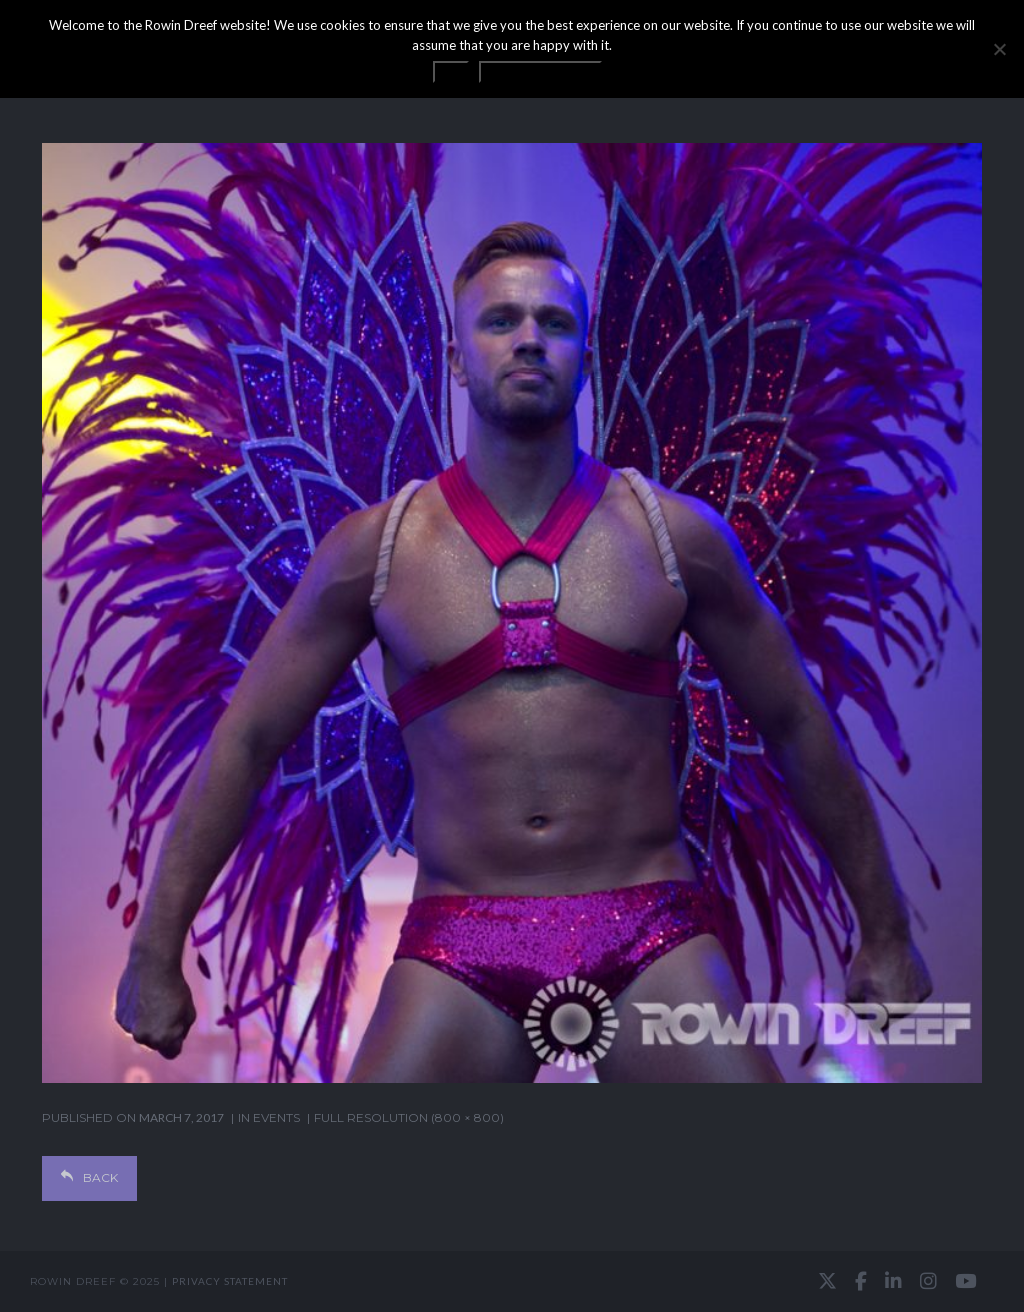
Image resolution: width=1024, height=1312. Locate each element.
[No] (999, 49)
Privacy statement (230, 1281)
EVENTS (276, 1117)
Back (89, 1177)
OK (451, 72)
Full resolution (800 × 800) (409, 1117)
